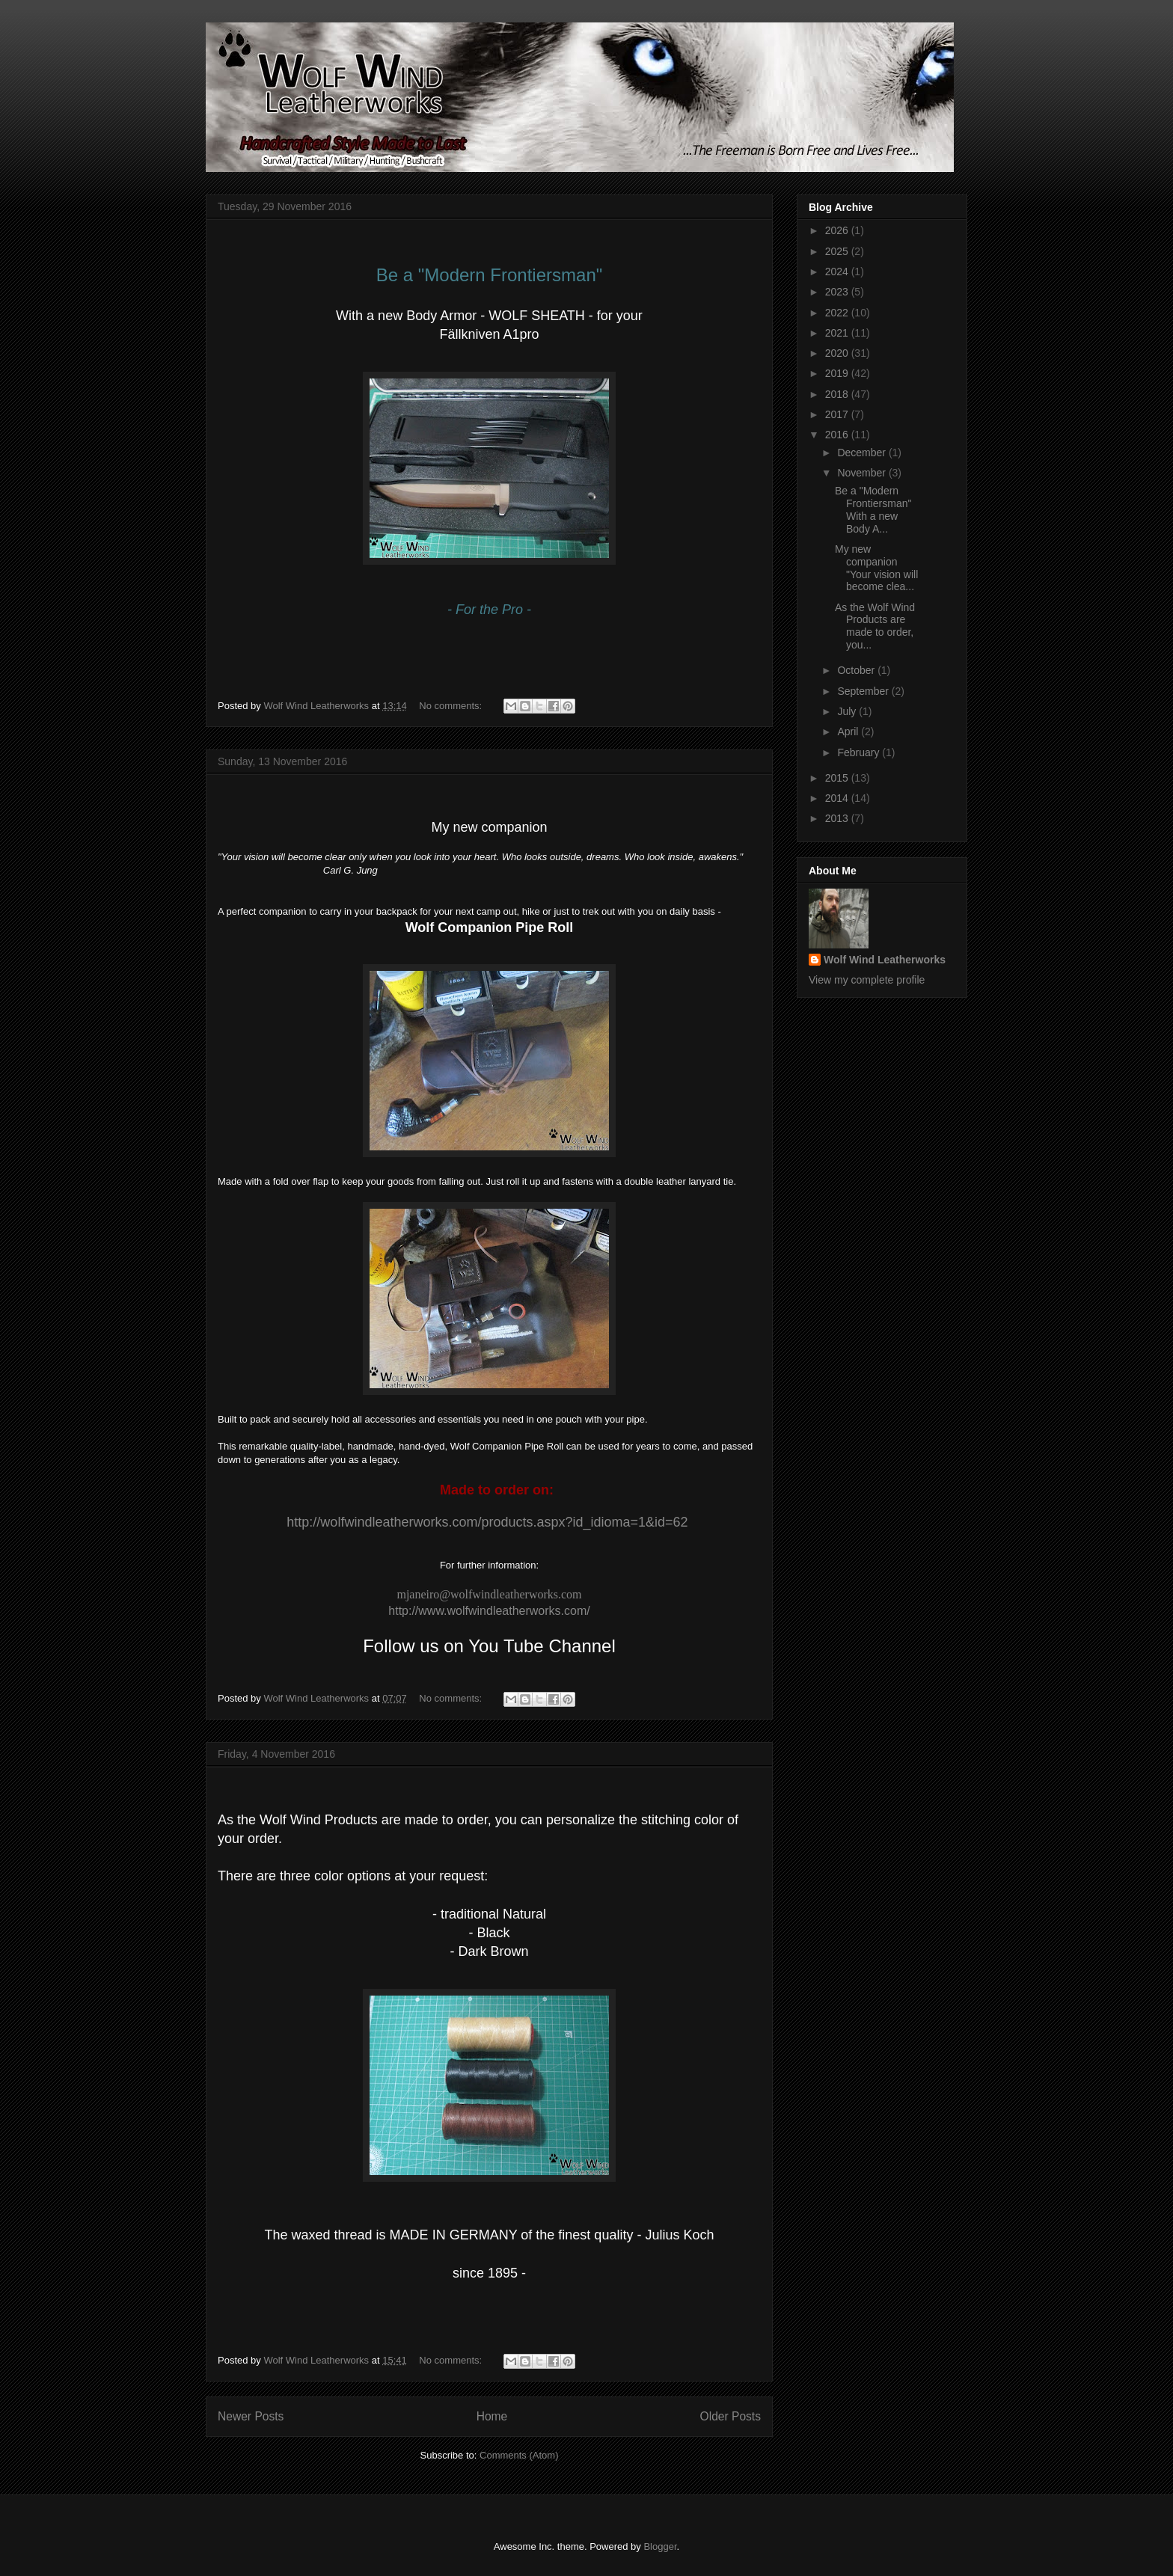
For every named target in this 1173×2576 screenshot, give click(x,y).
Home (492, 2416)
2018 (838, 394)
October (857, 670)
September (864, 691)
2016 (838, 435)
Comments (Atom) (519, 2455)
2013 (838, 818)
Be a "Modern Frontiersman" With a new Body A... (873, 509)
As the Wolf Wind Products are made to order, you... (875, 626)
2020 (838, 353)
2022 (838, 313)
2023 (838, 292)
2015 (838, 778)
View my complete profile (867, 980)
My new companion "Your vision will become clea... (876, 567)
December (862, 453)
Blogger (659, 2546)
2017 (838, 414)
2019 (838, 373)
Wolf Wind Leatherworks (885, 960)
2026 (838, 230)
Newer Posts (251, 2416)
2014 (838, 798)
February (859, 752)
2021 (838, 333)
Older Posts (730, 2416)
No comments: (451, 705)
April (849, 731)
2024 (838, 271)
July (848, 711)
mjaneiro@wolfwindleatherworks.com (488, 1594)
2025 (838, 251)
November (862, 473)
